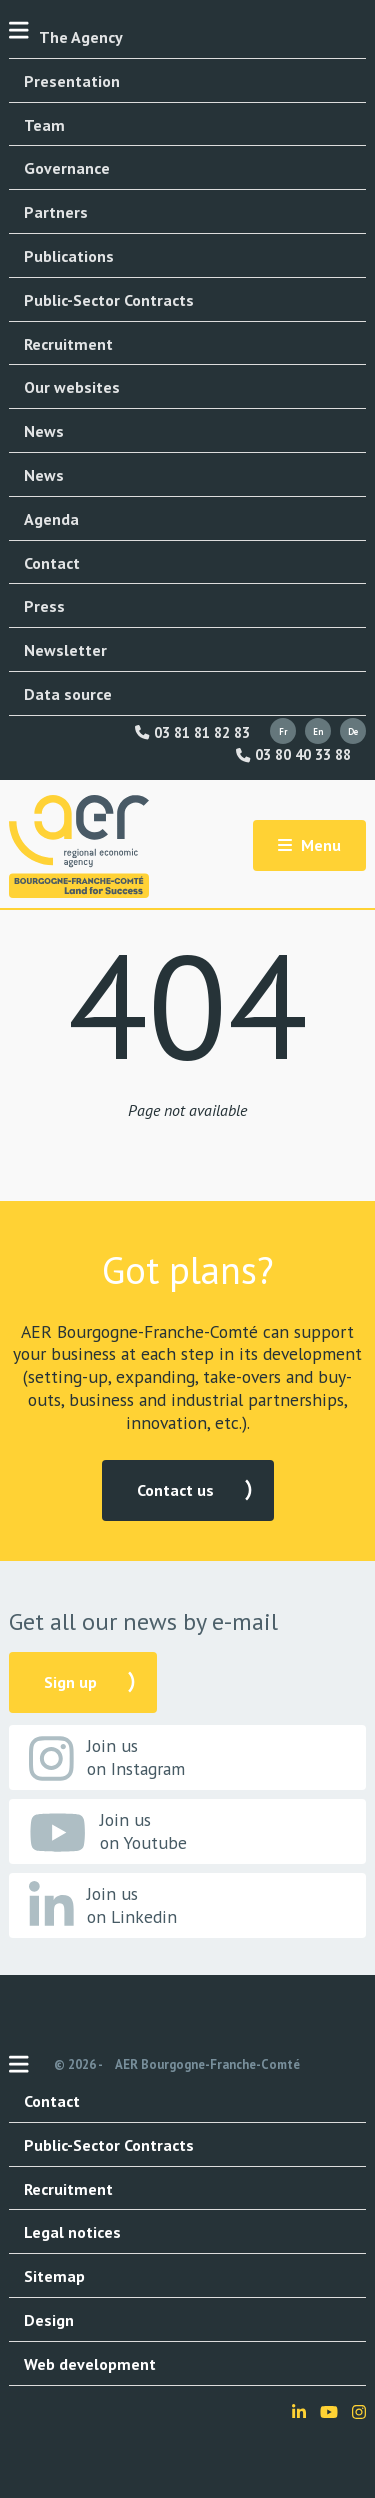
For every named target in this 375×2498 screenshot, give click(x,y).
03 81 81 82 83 (192, 733)
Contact (52, 563)
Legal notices (72, 2232)
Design (49, 2320)
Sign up (70, 1682)
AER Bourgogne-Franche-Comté (207, 2064)
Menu (309, 845)
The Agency (81, 37)
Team (44, 125)
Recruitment (68, 344)
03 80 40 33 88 (293, 755)
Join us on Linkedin (103, 1906)
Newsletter (65, 650)
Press (44, 606)
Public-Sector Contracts (109, 300)
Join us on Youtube (107, 1832)
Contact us (175, 1490)
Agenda (51, 519)
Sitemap (54, 2276)
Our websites (72, 387)
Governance (67, 168)
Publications (69, 256)
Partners (56, 212)
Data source (68, 694)
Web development (90, 2364)
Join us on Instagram (107, 1758)
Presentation (72, 81)
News (44, 431)
